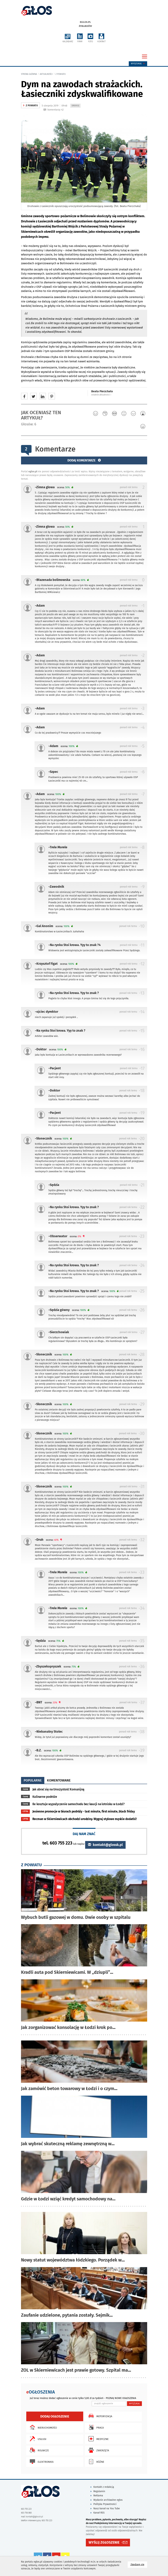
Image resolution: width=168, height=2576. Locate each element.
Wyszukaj (138, 63)
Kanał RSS (99, 2512)
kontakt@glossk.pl (105, 1845)
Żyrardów (85, 26)
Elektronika (40, 2461)
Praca (95, 2427)
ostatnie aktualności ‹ (101, 394)
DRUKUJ (76, 106)
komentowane (59, 1780)
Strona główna (29, 74)
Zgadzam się (139, 2564)
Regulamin (99, 2491)
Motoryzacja (99, 2416)
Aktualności (46, 74)
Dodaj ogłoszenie (54, 2416)
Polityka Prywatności (104, 2504)
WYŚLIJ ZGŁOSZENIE (104, 2542)
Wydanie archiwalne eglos (108, 2499)
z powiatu (61, 74)
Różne (95, 2461)
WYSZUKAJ (134, 2403)
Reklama (98, 2495)
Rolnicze (38, 2450)
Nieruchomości (42, 2427)
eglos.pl (85, 22)
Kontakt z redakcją (103, 2486)
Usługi (37, 2438)
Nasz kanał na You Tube (106, 2508)
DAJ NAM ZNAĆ (84, 1834)
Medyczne (98, 2438)
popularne (33, 1780)
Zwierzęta (98, 2450)
